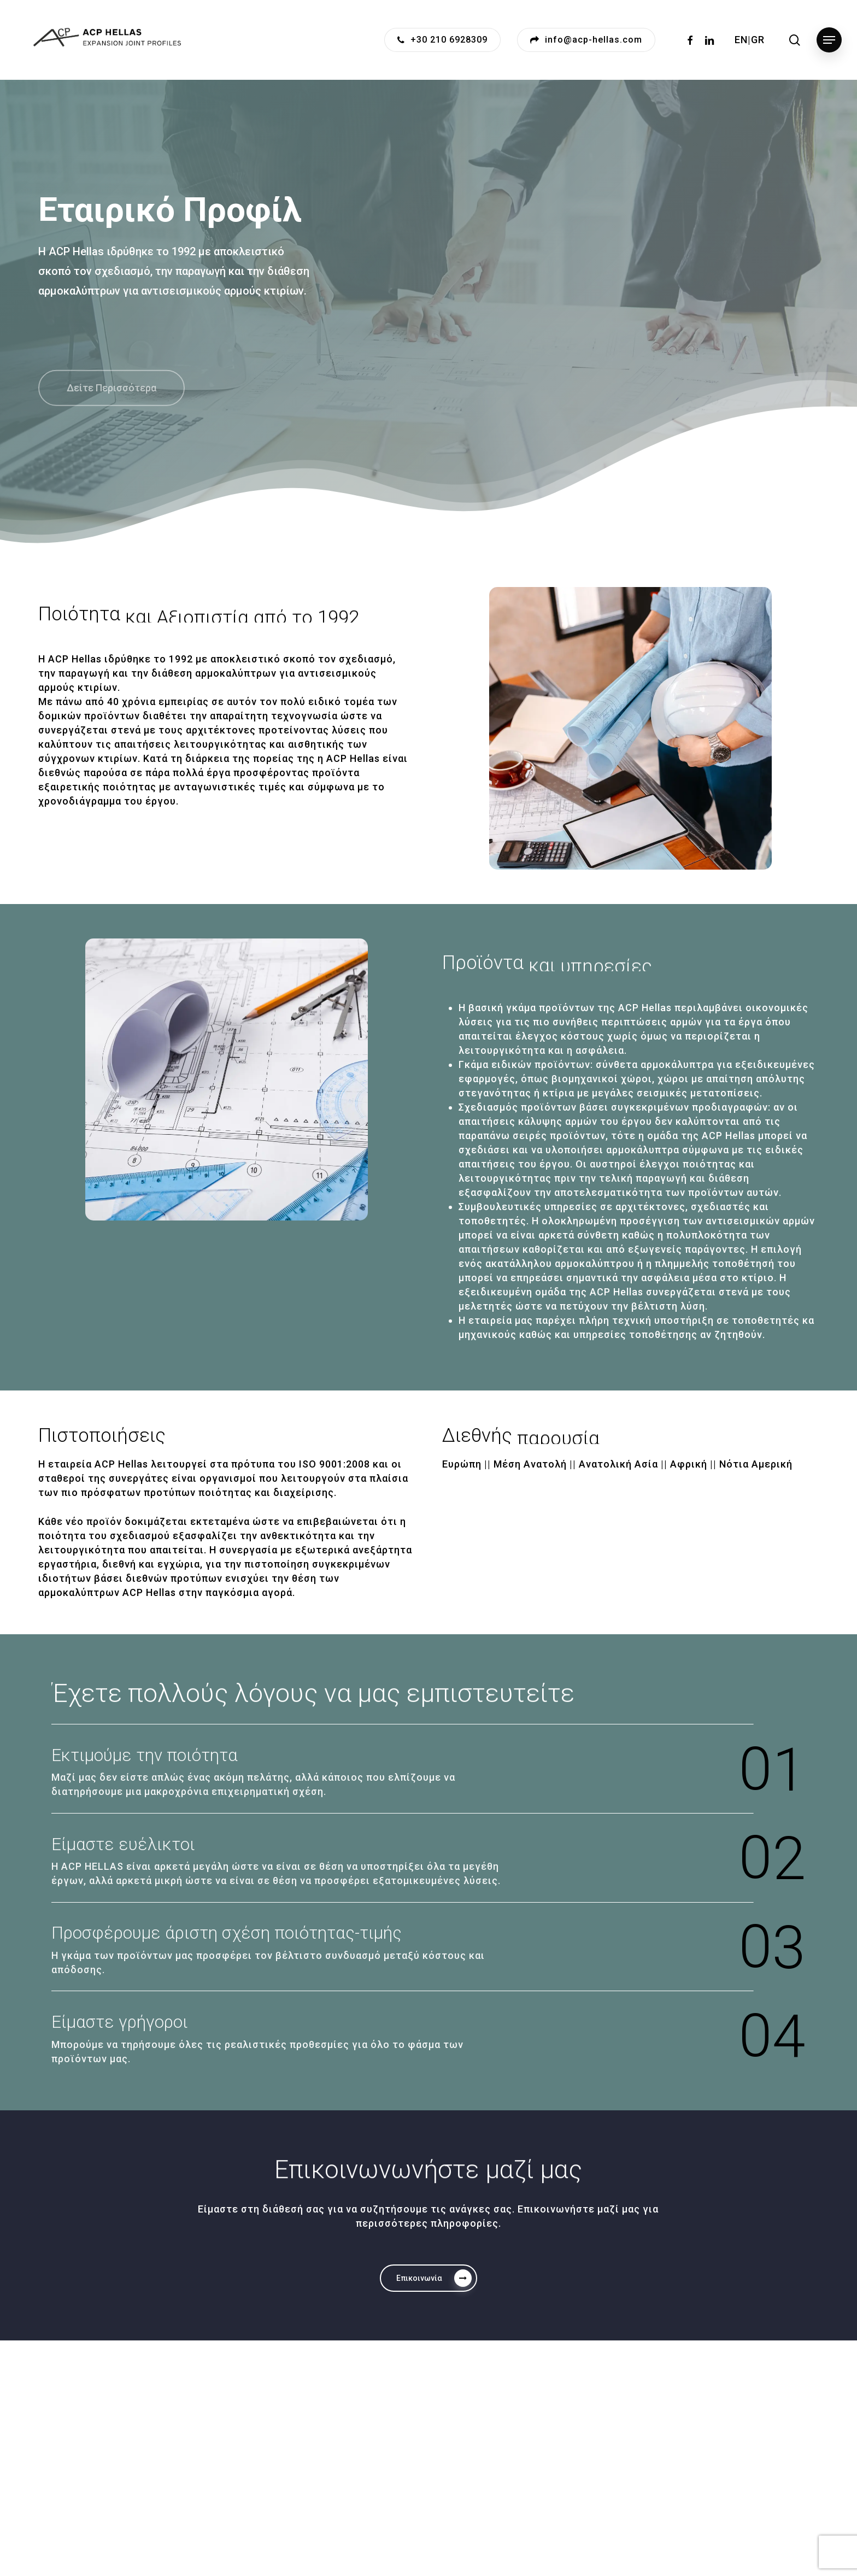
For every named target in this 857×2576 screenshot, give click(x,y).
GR (758, 39)
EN (741, 39)
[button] (829, 40)
